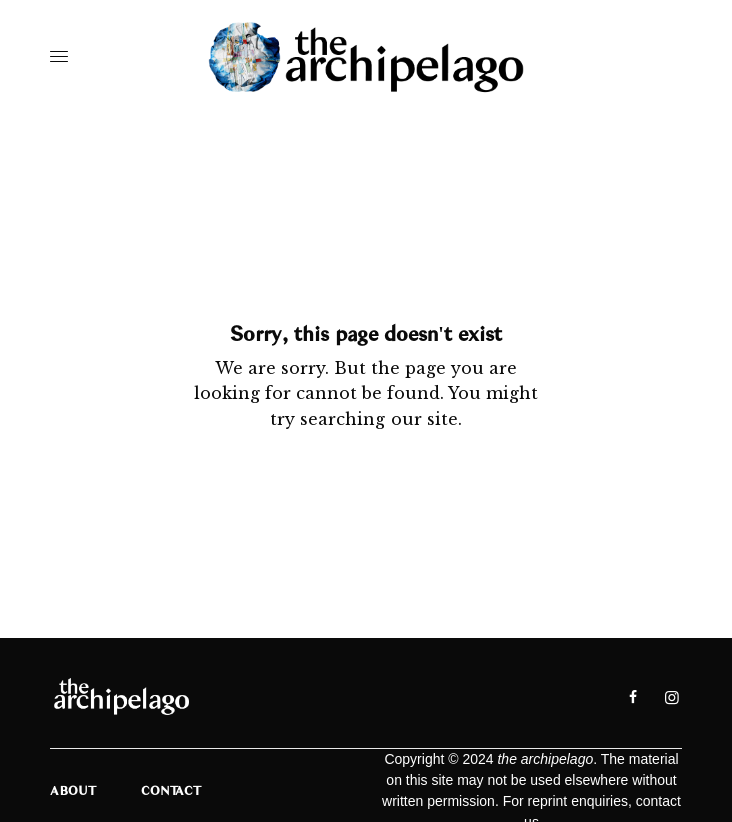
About (73, 790)
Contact (171, 790)
